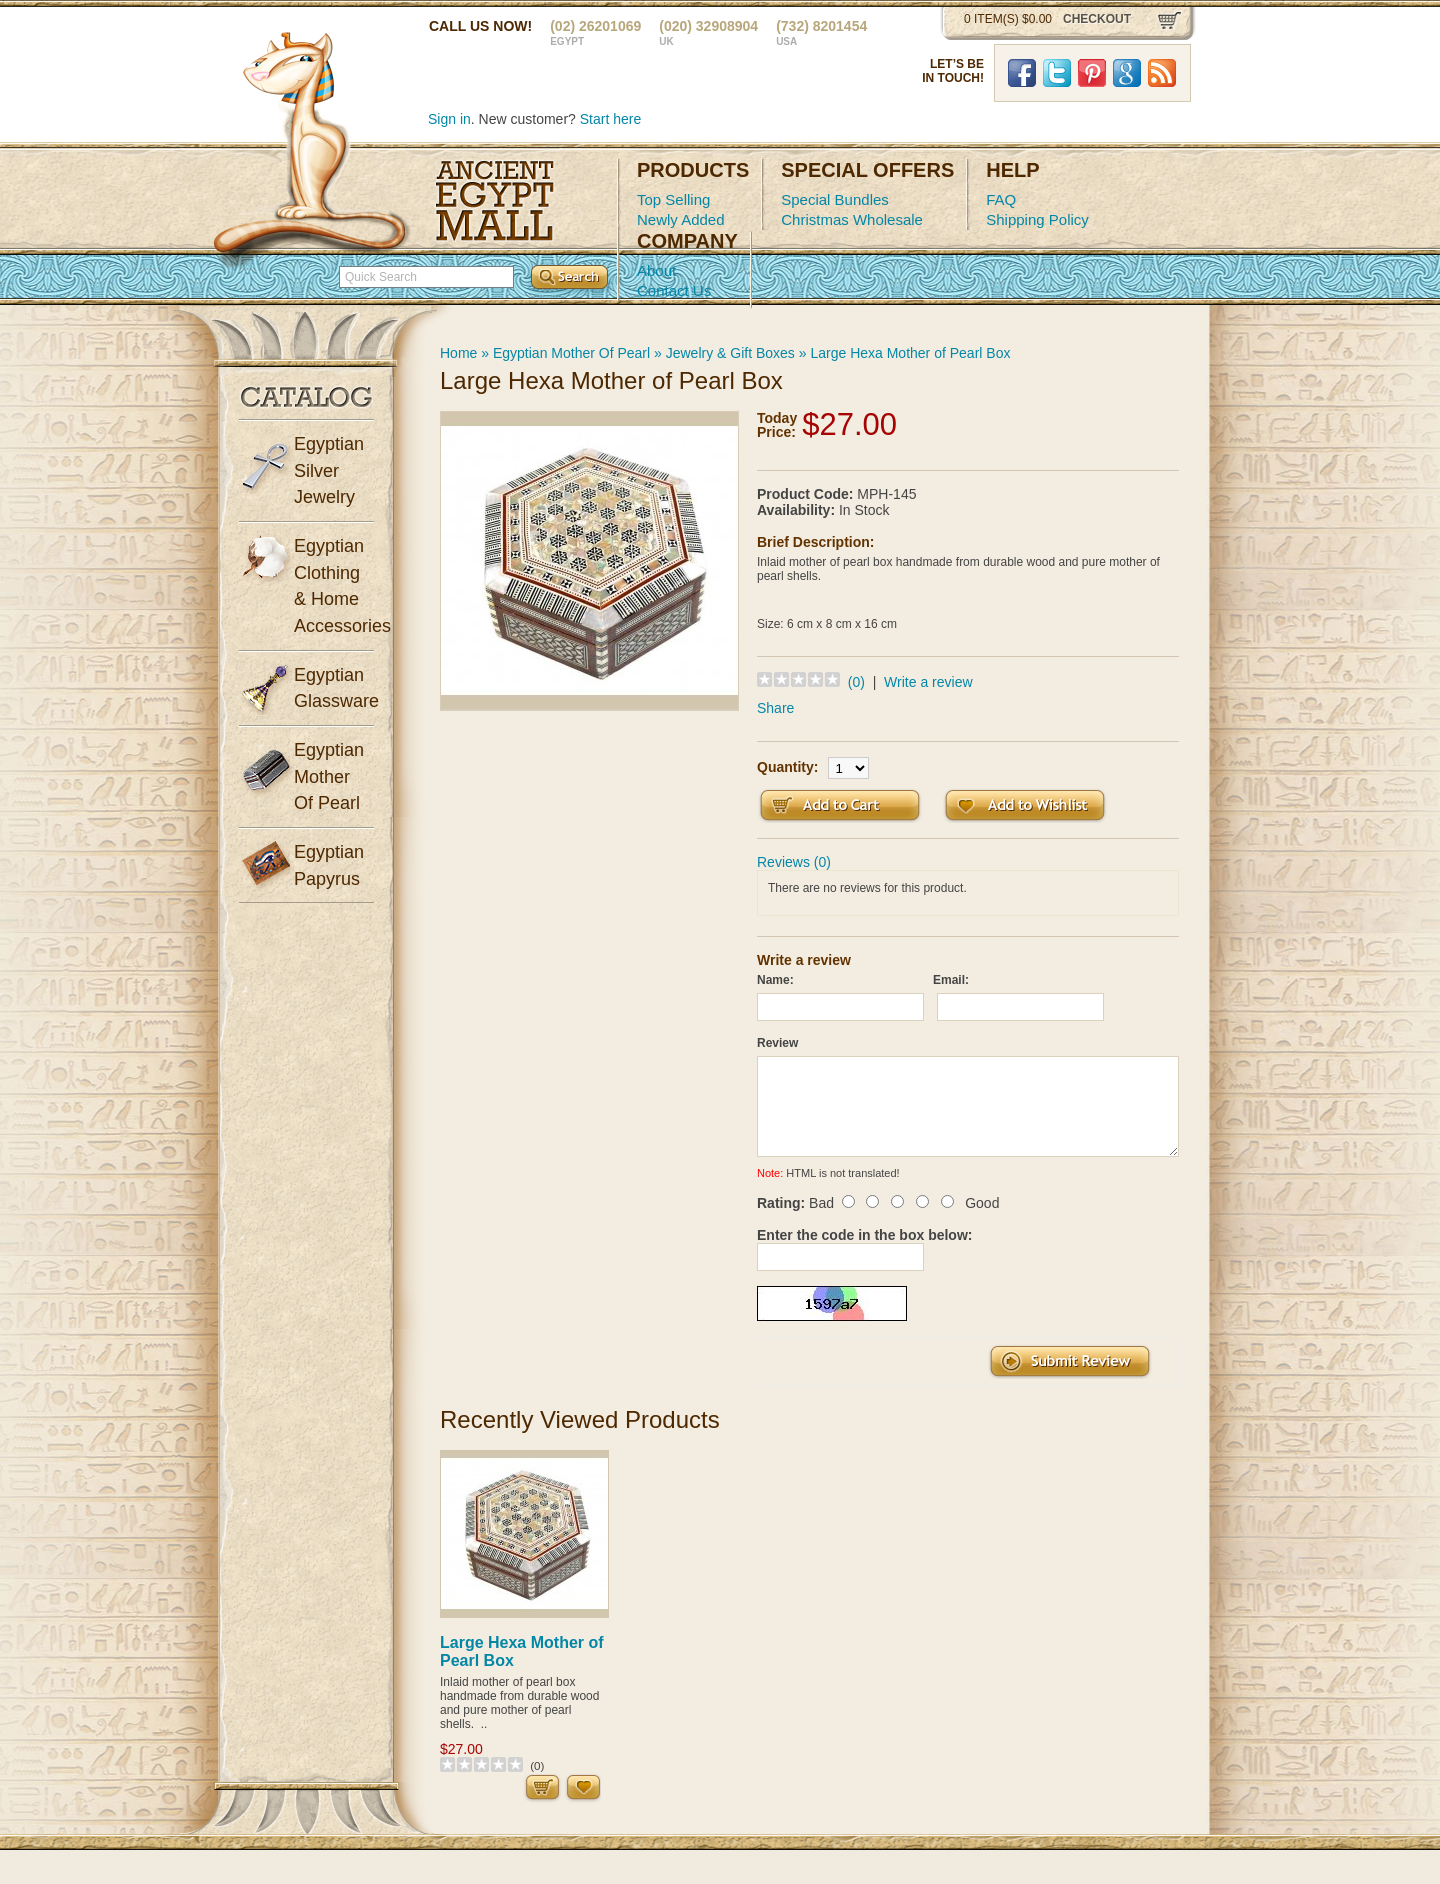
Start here (610, 119)
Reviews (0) (794, 862)
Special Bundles (835, 199)
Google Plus (1127, 73)
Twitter (1057, 73)
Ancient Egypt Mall (495, 201)
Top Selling (673, 199)
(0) (856, 682)
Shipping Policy (1037, 219)
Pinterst (1092, 73)
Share (775, 708)
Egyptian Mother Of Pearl (571, 353)
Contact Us (674, 290)
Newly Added (681, 219)
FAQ (1001, 199)
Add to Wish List (1025, 805)
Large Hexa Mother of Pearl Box (910, 353)
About (656, 270)
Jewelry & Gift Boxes (730, 353)
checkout (1097, 19)
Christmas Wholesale (852, 219)
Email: (951, 980)
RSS (1162, 73)
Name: (775, 980)
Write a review (928, 682)
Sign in (449, 119)
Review (777, 1043)
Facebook (1022, 73)
